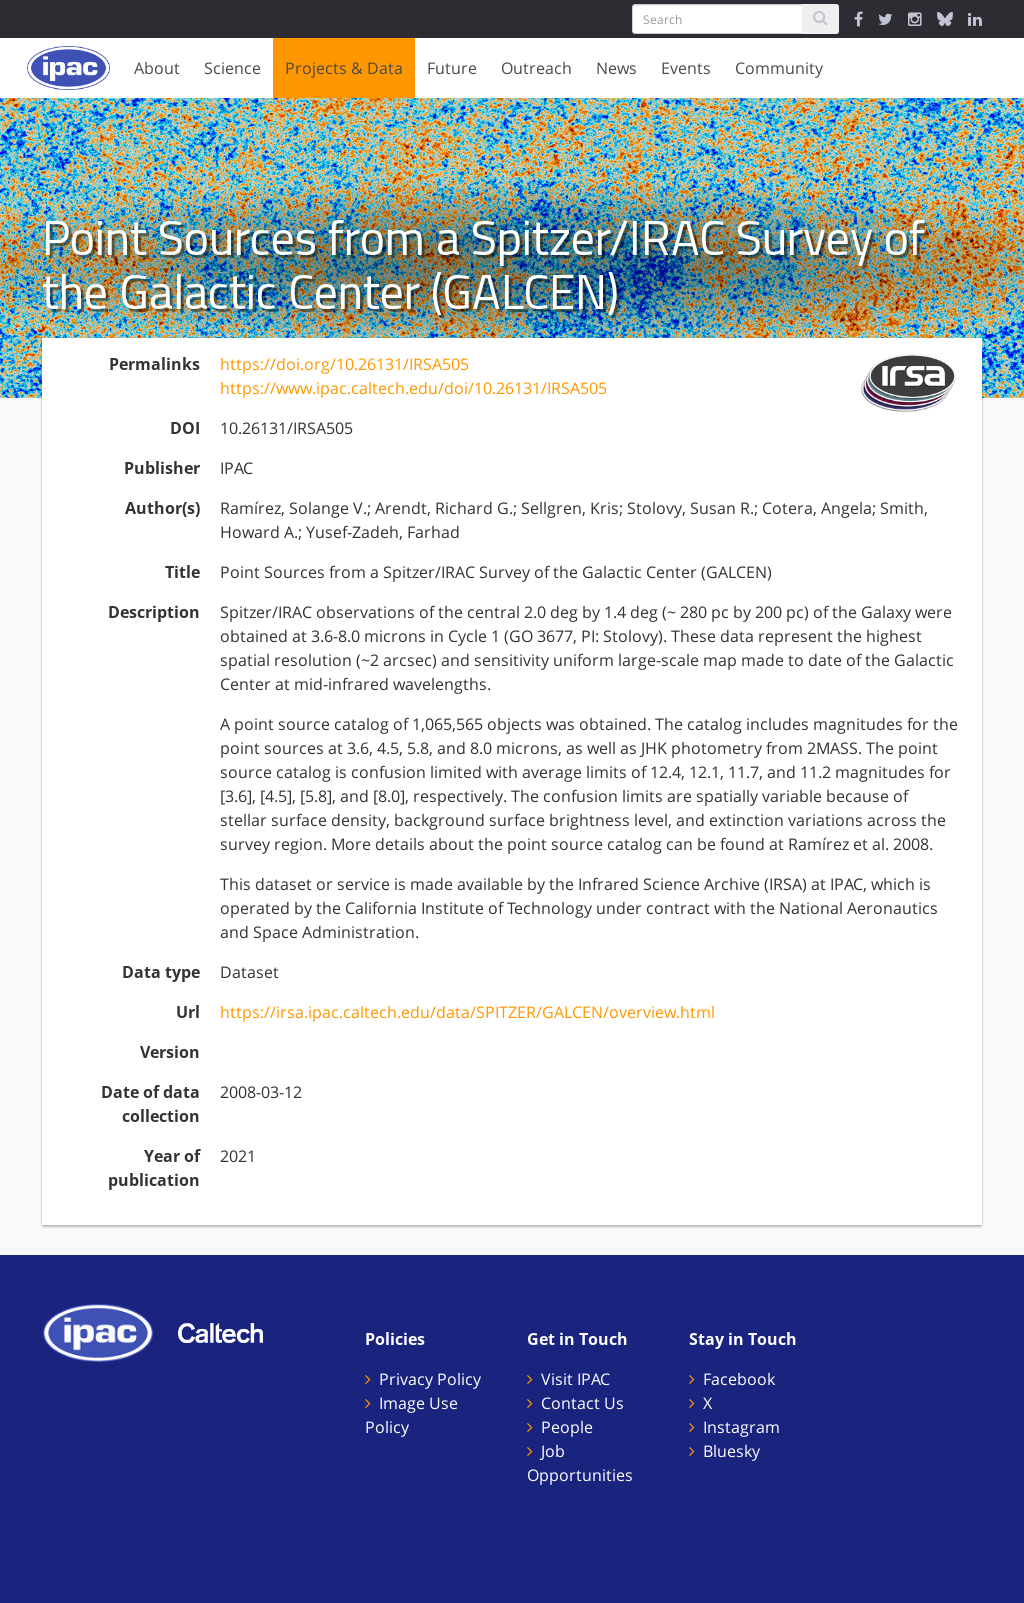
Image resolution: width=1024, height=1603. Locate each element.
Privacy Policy (430, 1379)
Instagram (741, 1427)
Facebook (739, 1379)
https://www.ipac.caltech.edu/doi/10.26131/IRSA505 (413, 388)
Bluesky (731, 1451)
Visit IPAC (575, 1379)
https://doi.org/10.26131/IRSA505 (344, 364)
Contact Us (582, 1403)
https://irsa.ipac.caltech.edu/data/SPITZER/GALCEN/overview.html (467, 1012)
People (567, 1427)
